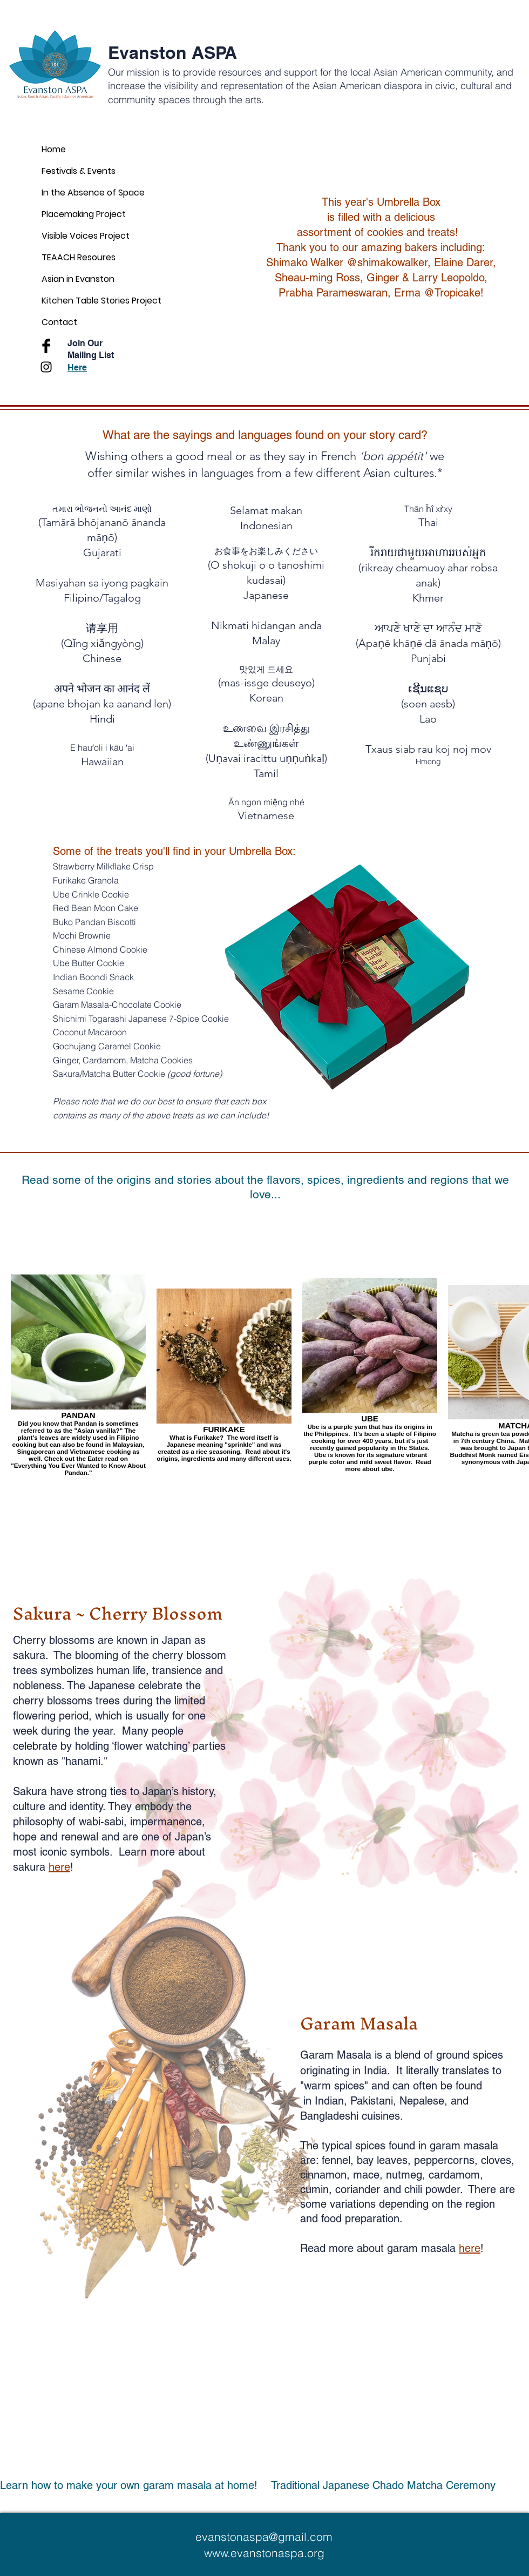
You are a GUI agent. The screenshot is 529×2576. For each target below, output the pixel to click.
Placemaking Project (84, 214)
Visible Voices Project (86, 236)
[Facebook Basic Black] (46, 346)
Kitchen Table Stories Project (101, 300)
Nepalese (421, 2100)
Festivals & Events (79, 171)
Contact (59, 322)
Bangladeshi (331, 2115)
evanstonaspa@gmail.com (264, 2537)
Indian (329, 2100)
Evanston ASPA (172, 52)
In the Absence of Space (93, 192)
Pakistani (371, 2100)
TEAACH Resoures (79, 257)
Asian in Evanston (78, 279)
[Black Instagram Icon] (46, 367)
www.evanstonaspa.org (264, 2553)
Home (54, 149)
